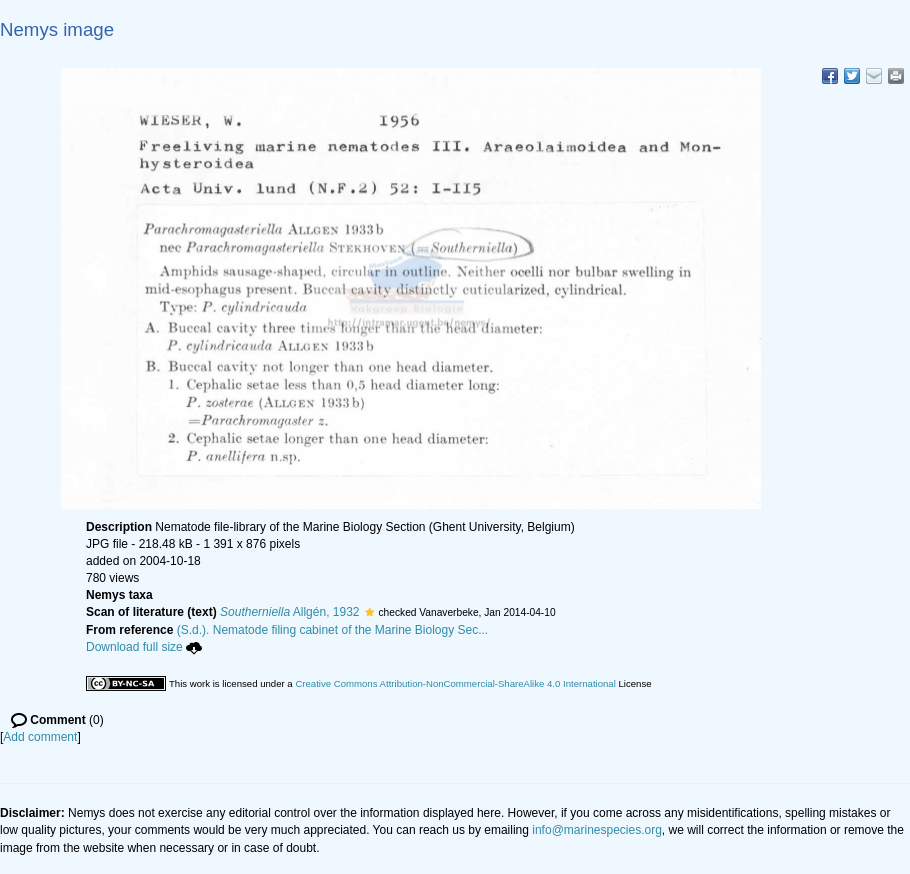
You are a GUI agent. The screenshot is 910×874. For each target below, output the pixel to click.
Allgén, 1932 (289, 612)
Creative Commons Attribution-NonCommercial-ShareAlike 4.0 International (455, 683)
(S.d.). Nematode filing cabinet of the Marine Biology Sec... (333, 630)
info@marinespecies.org (597, 830)
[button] (369, 612)
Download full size (144, 647)
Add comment (40, 737)
